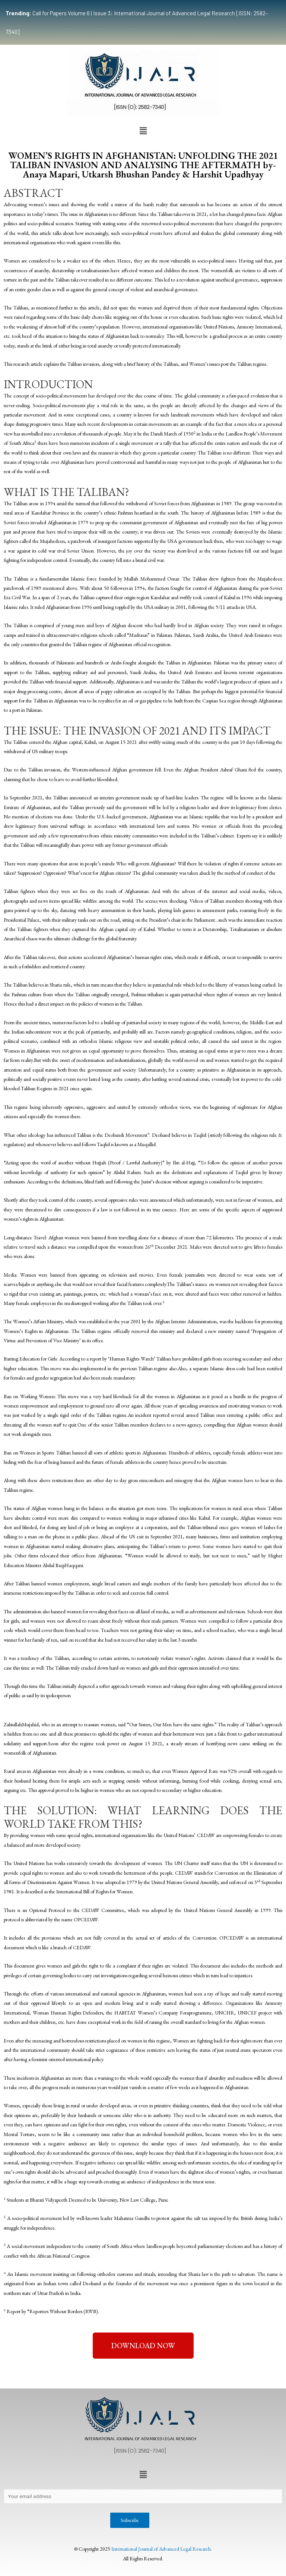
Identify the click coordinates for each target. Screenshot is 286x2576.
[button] (143, 131)
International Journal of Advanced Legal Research (161, 2548)
